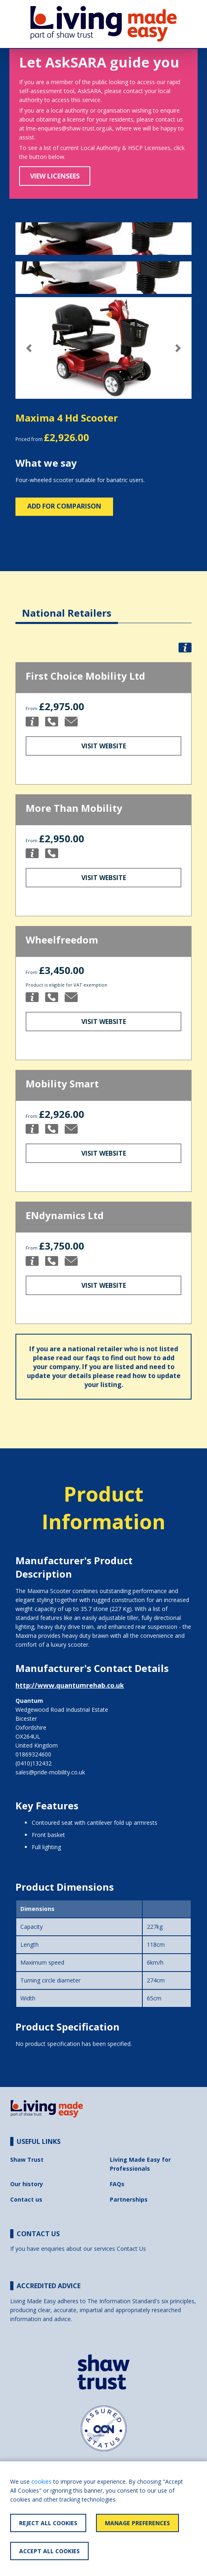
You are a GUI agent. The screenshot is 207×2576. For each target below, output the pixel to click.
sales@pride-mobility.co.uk (50, 1772)
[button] (28, 348)
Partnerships (129, 2199)
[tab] (66, 607)
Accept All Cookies (49, 2551)
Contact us (26, 2199)
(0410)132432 (33, 1763)
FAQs (117, 2184)
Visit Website (103, 745)
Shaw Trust (27, 2159)
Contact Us (131, 2248)
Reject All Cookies (48, 2523)
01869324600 (33, 1754)
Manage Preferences (137, 2523)
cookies (41, 2481)
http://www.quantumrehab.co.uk (69, 1685)
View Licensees (55, 176)
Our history (26, 2184)
